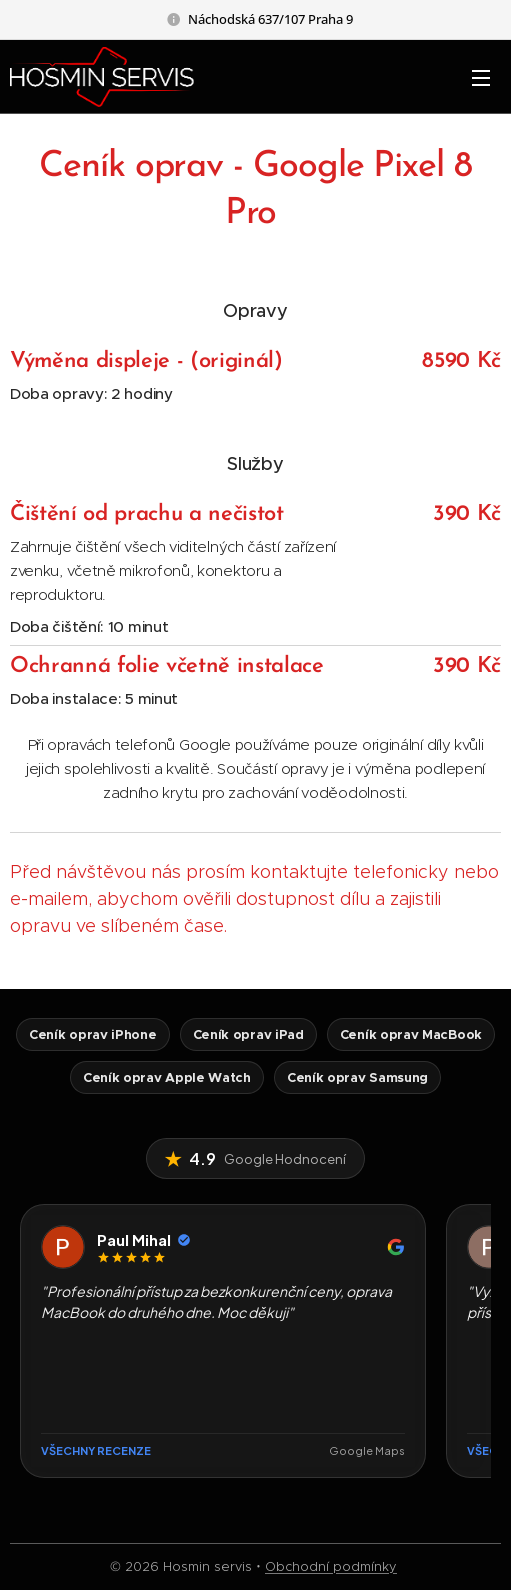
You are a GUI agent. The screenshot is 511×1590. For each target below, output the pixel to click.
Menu (481, 78)
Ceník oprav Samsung (357, 1077)
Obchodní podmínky (331, 1566)
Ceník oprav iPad (248, 1034)
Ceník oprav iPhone (93, 1034)
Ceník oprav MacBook (411, 1034)
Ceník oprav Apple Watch (167, 1077)
